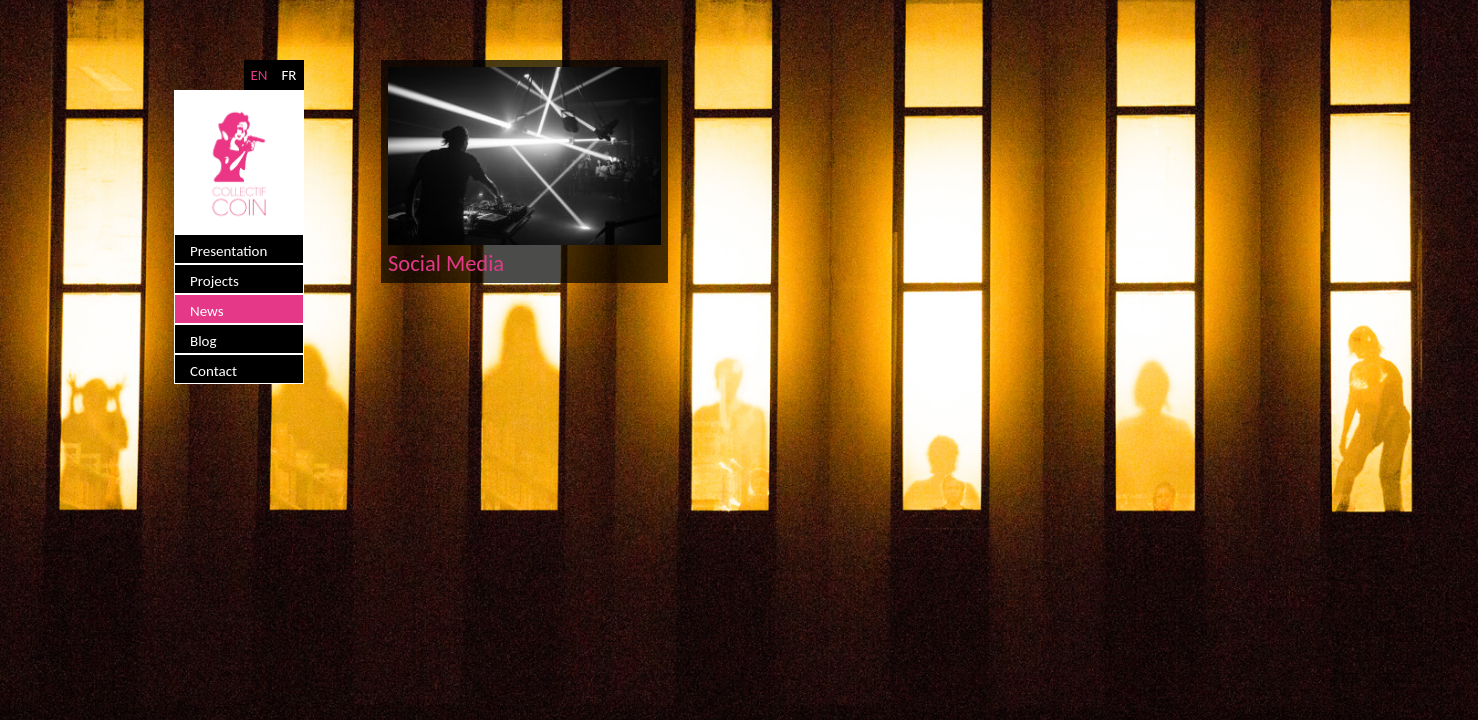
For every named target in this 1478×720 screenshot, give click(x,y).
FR (288, 75)
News (207, 311)
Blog (203, 341)
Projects (214, 281)
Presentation (228, 251)
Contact (213, 371)
